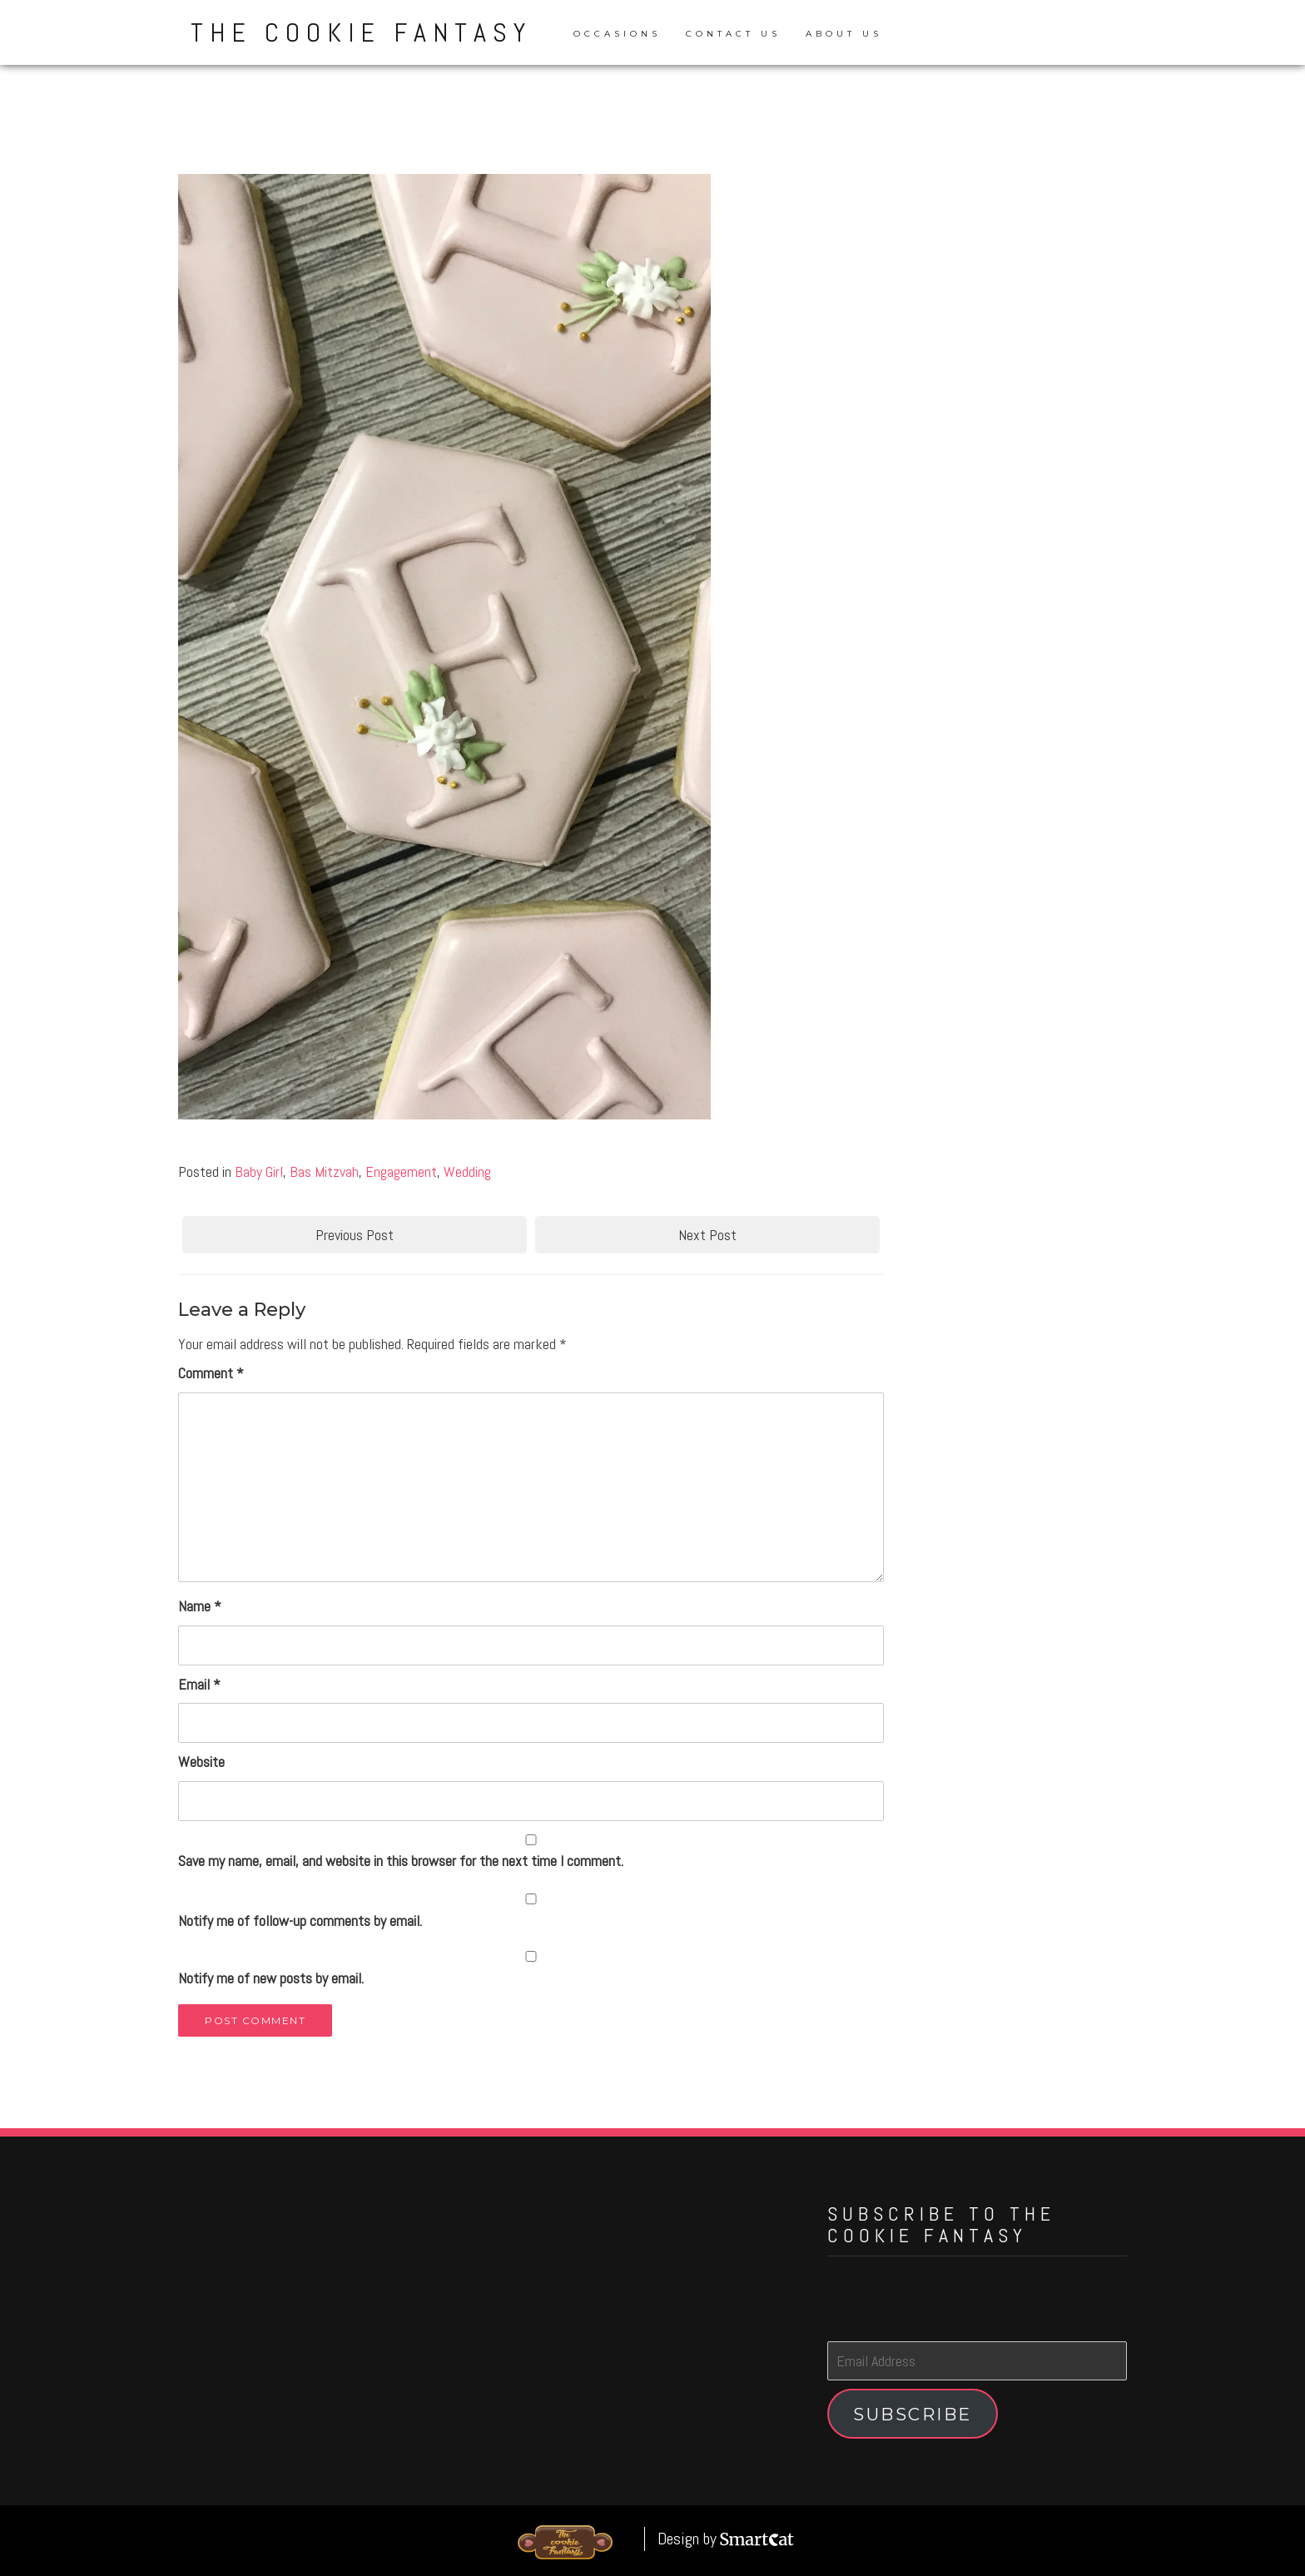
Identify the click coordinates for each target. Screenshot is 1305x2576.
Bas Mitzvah (324, 1171)
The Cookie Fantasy (361, 32)
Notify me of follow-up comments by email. (300, 1920)
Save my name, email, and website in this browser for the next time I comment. (400, 1860)
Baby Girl (259, 1171)
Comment (211, 1372)
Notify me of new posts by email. (271, 1978)
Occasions (617, 33)
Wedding (467, 1171)
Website (201, 1761)
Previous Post (354, 1234)
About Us (844, 33)
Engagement (401, 1171)
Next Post (707, 1234)
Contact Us (733, 33)
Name (199, 1606)
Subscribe (912, 2414)
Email (199, 1684)
